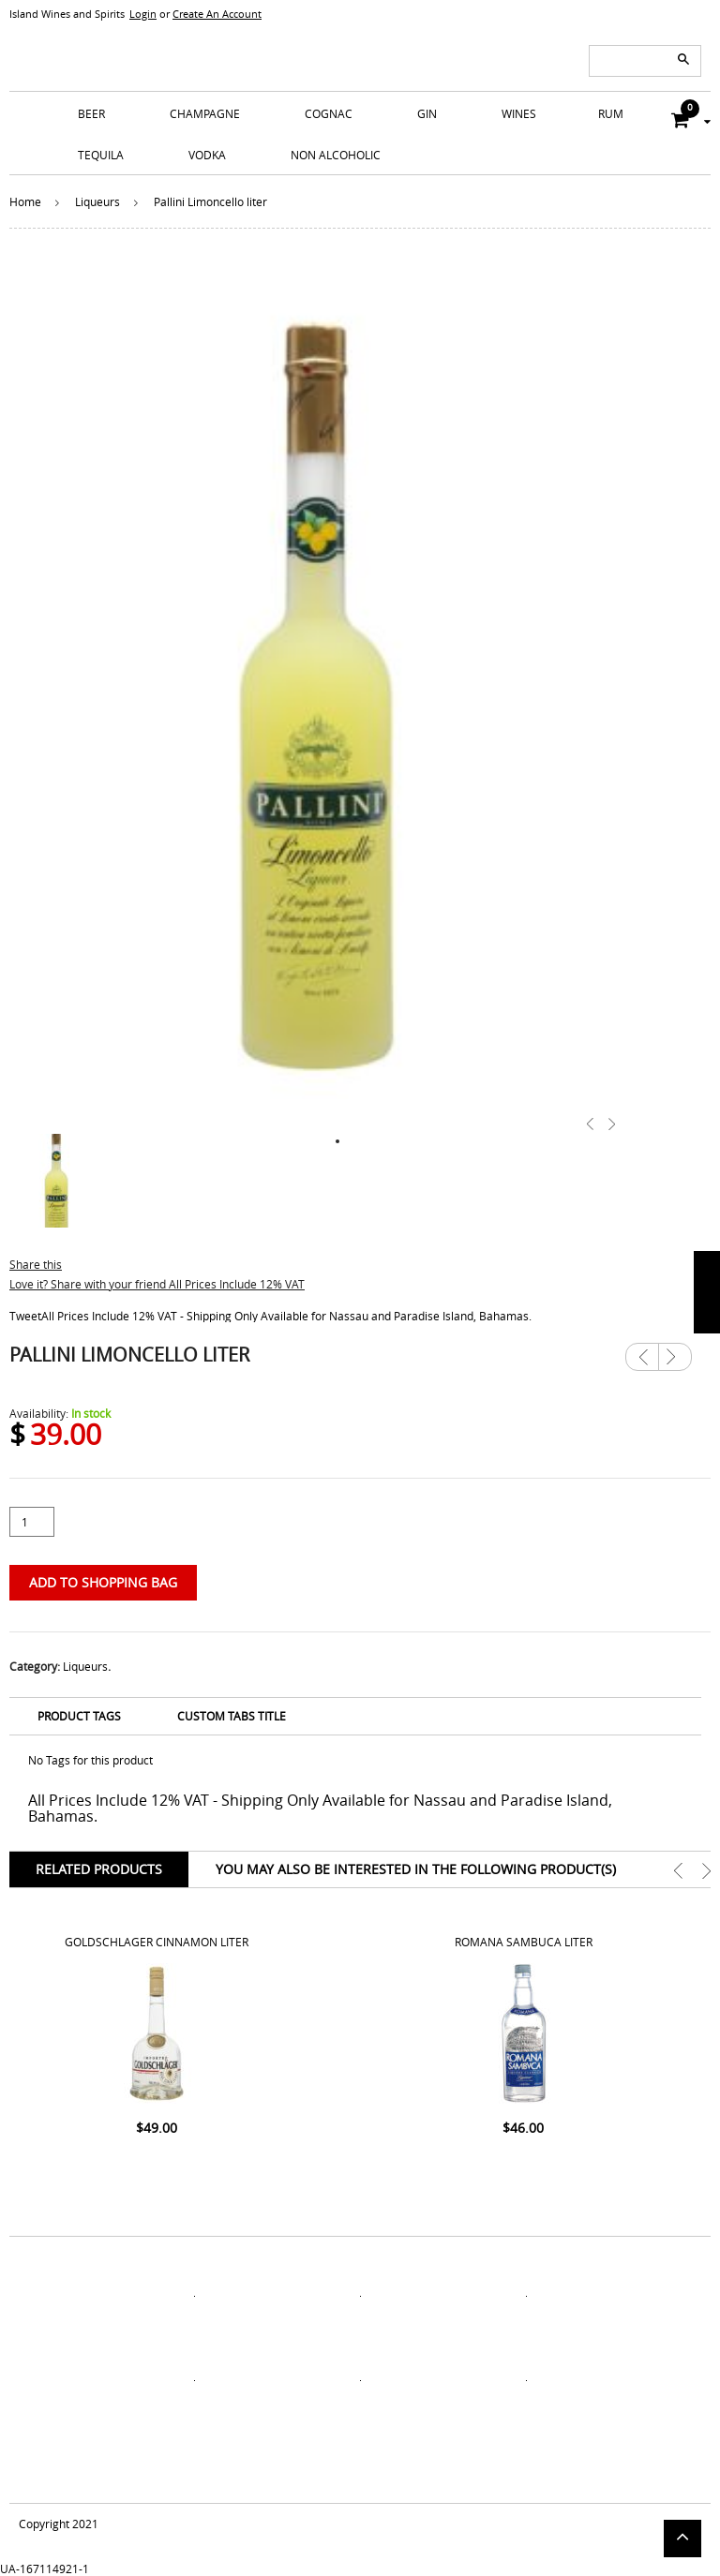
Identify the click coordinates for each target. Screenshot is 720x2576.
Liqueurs (97, 201)
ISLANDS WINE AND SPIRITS (360, 47)
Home (25, 201)
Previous (642, 1357)
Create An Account (217, 14)
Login (143, 14)
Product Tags (79, 1715)
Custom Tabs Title (231, 1715)
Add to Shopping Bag (103, 1582)
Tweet (25, 1315)
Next (675, 1350)
